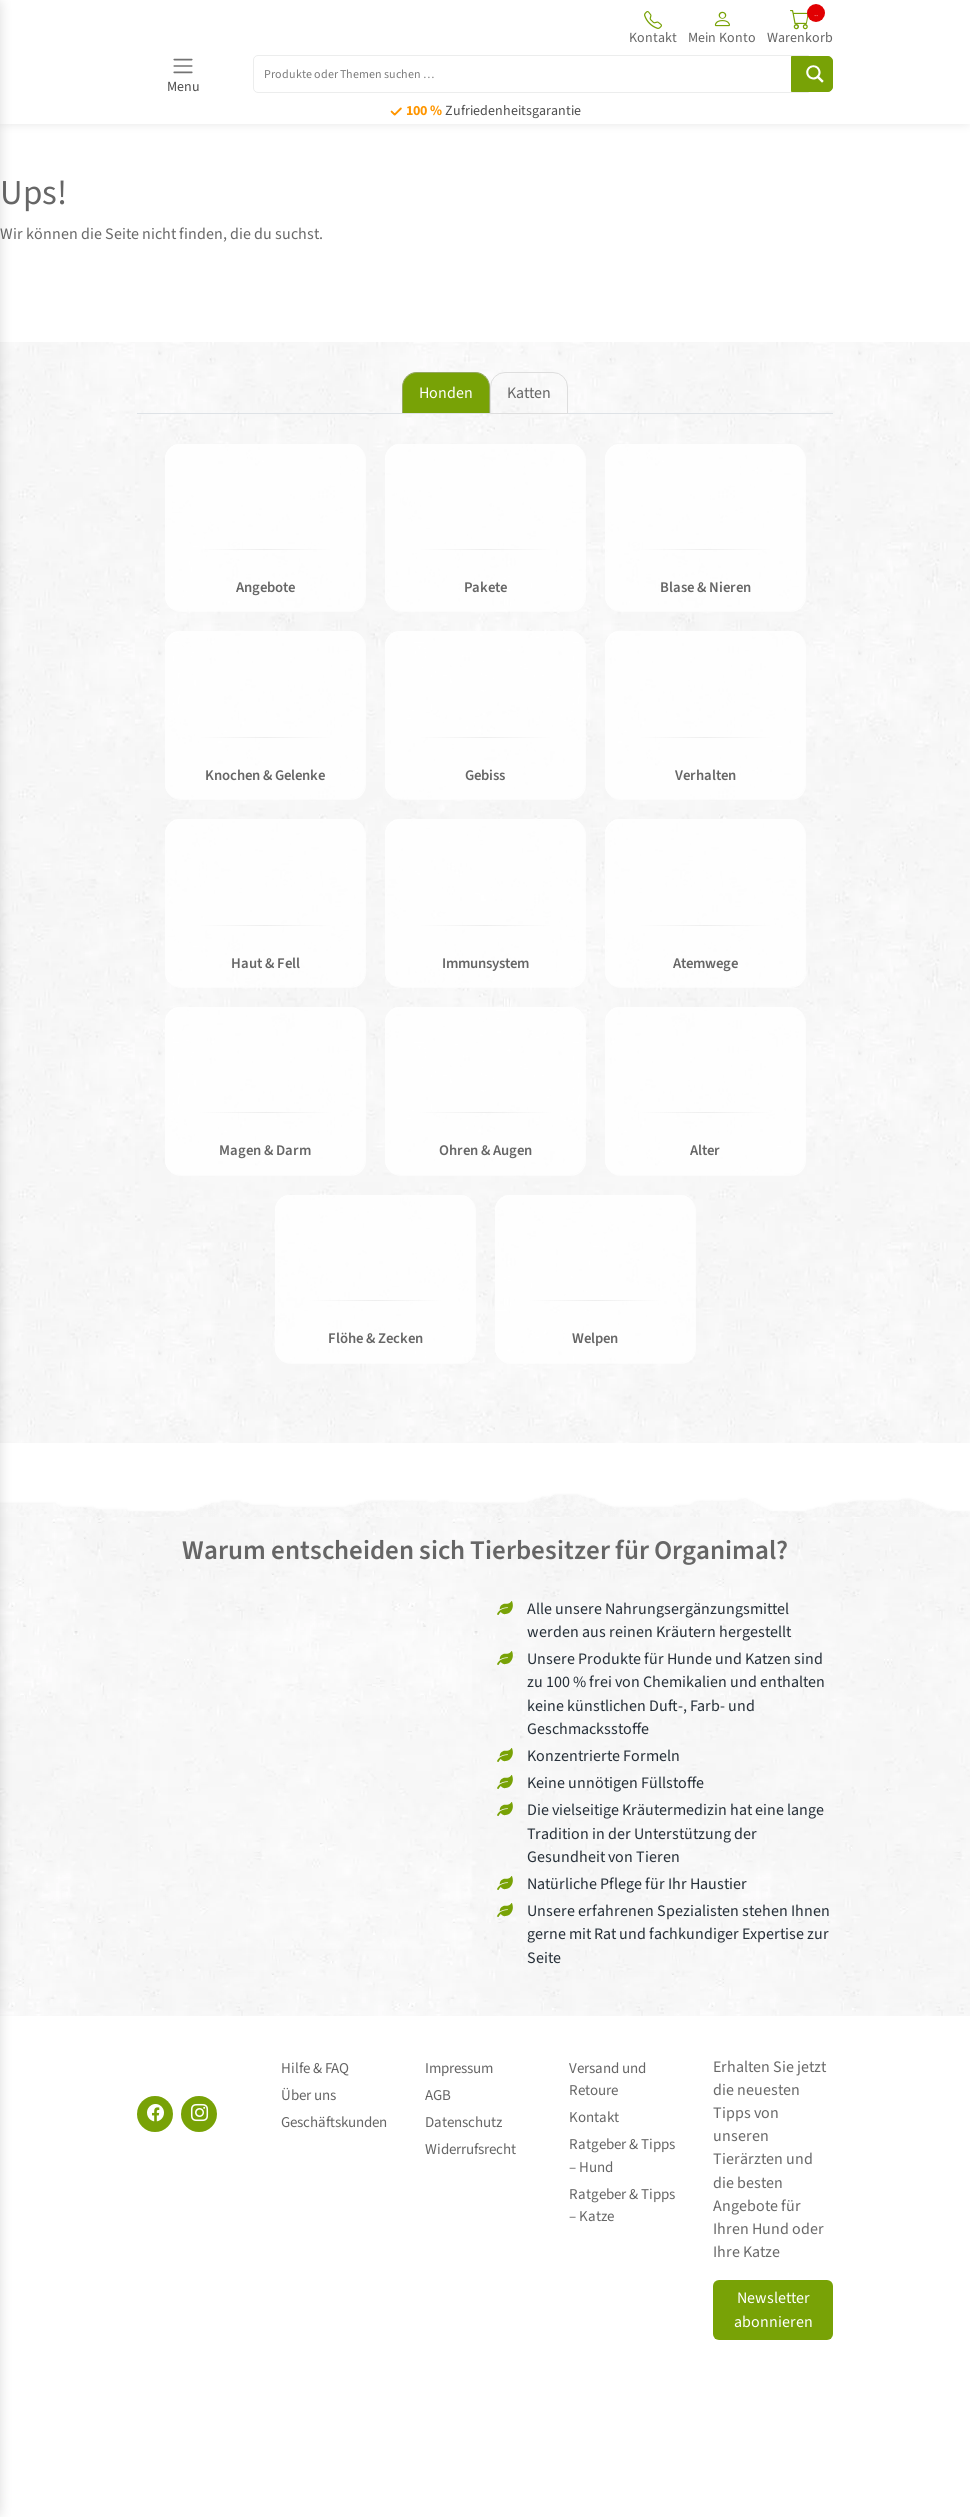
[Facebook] (155, 2122)
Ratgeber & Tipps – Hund (627, 2154)
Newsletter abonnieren (773, 2319)
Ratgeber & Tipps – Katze (627, 2199)
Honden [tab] (446, 393)
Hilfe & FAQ (315, 2074)
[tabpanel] (485, 918)
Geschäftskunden (334, 2119)
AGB (438, 2097)
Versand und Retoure (607, 2086)
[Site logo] (247, 27)
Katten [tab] (529, 393)
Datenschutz (463, 2119)
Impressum (459, 2074)
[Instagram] (199, 2122)
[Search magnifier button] (812, 74)
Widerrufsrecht (470, 2142)
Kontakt (594, 2119)
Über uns (308, 2097)
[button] (722, 27)
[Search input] (533, 73)
